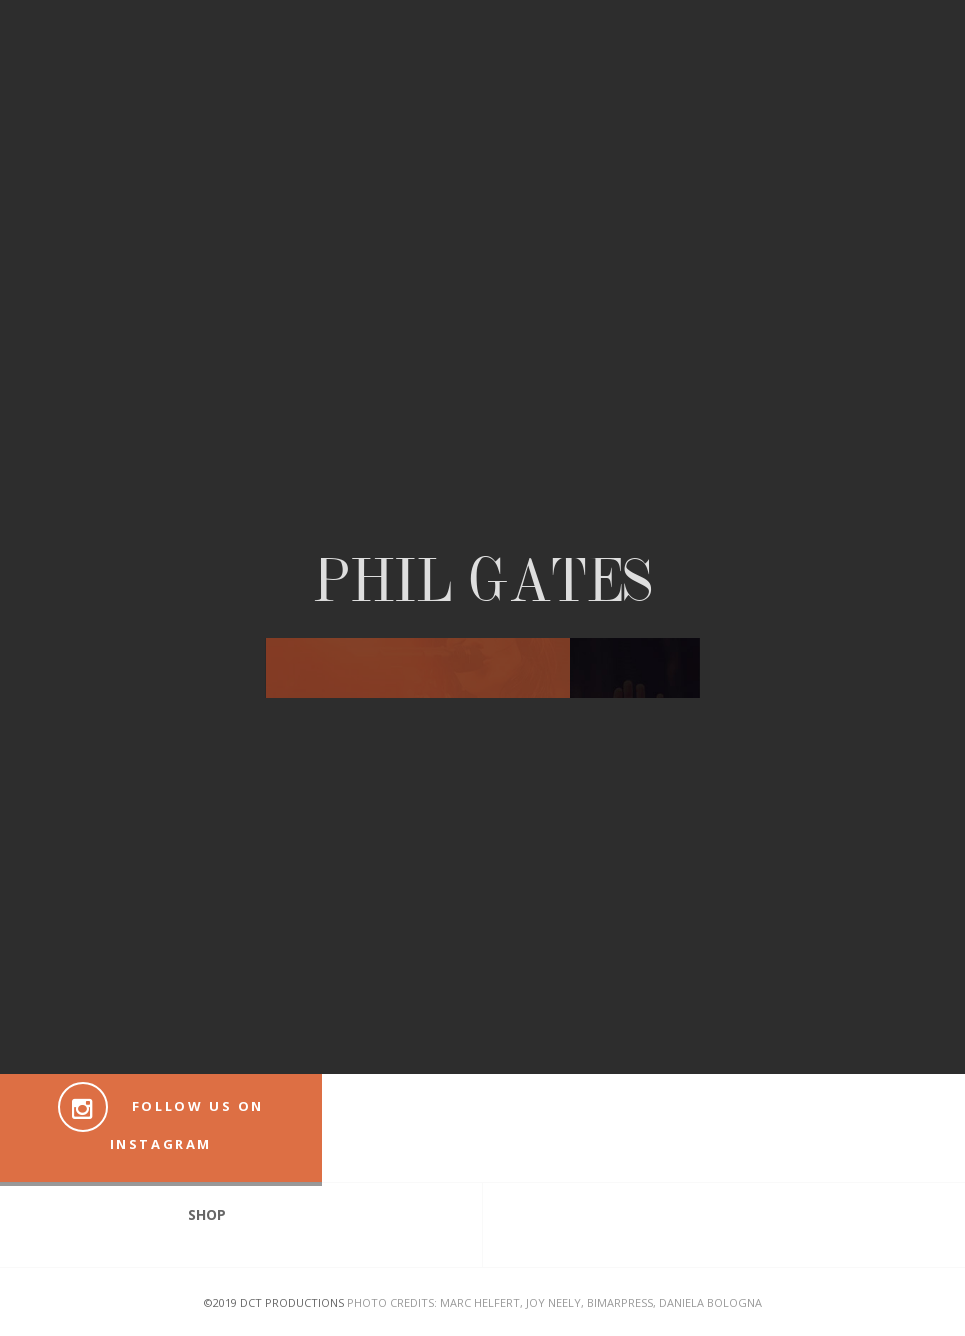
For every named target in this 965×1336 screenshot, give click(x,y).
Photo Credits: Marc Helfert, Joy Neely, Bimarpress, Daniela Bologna (554, 1302)
